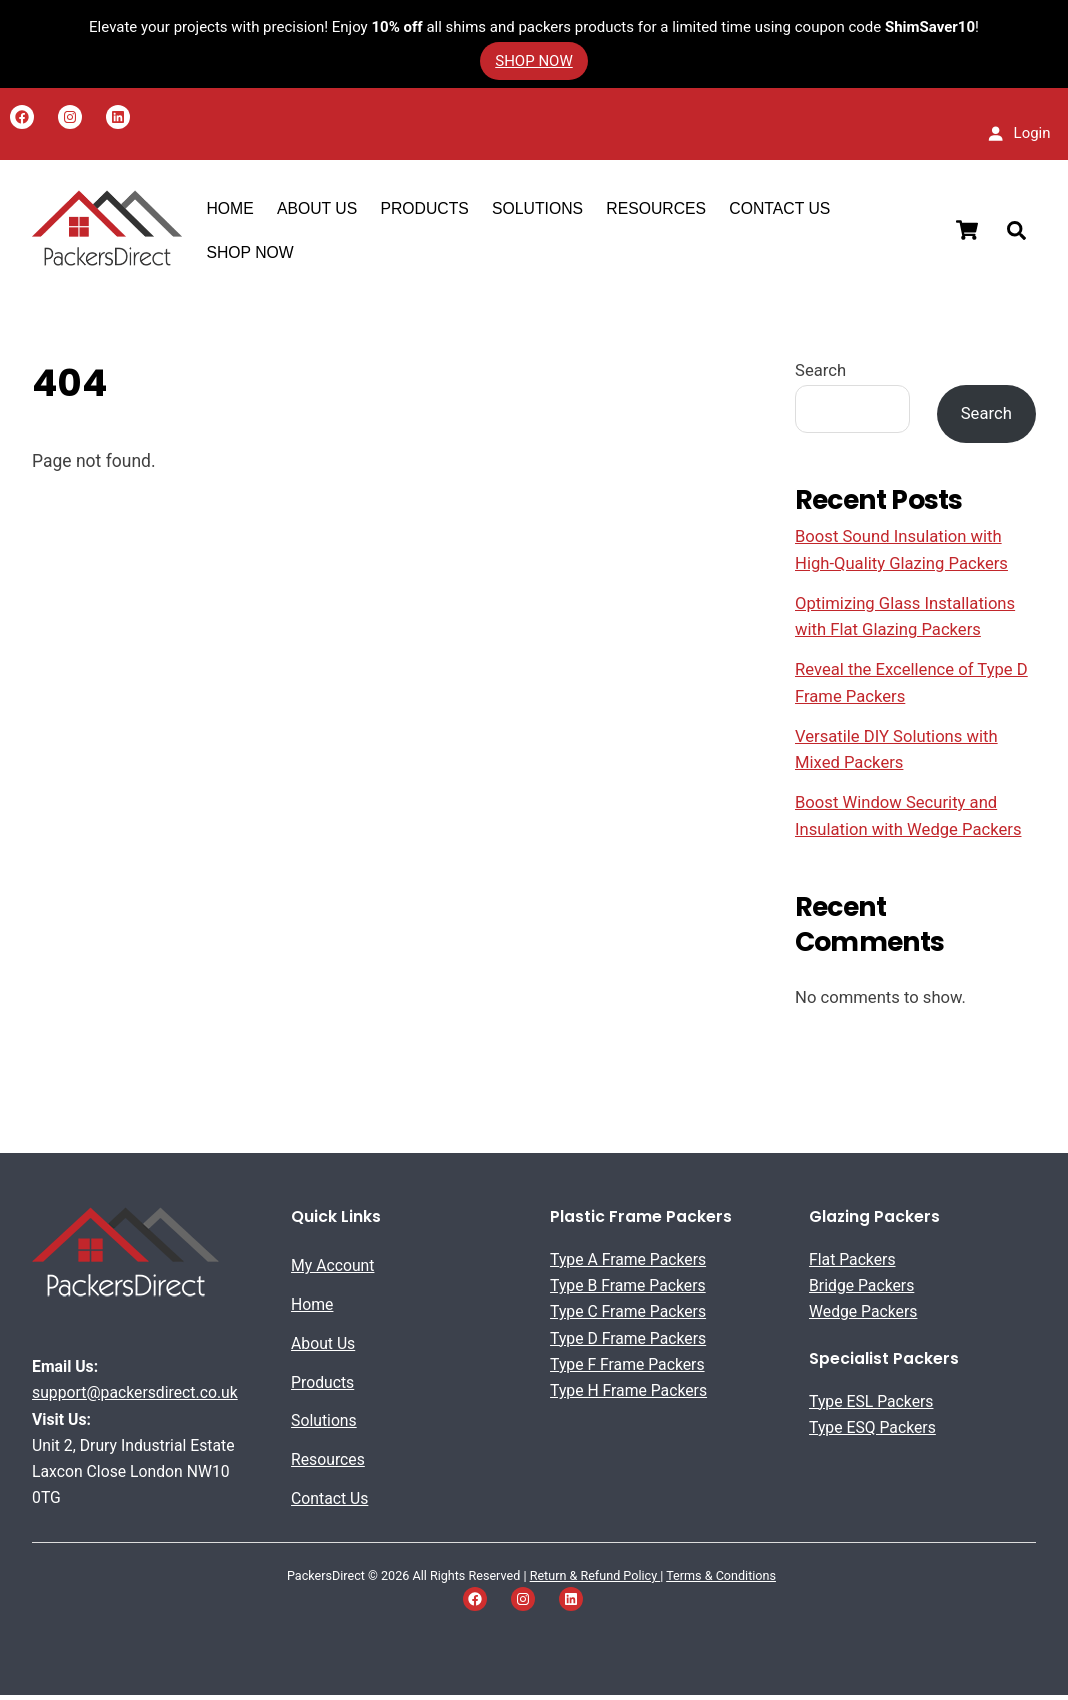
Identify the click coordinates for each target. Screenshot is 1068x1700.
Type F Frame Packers (627, 1369)
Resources (658, 210)
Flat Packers (852, 1264)
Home (231, 210)
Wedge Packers (863, 1316)
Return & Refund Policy (595, 1580)
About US (319, 210)
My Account (332, 1270)
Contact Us (781, 210)
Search (820, 375)
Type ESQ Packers (872, 1432)
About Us (323, 1348)
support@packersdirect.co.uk (135, 1397)
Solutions (539, 210)
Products (426, 210)
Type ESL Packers (871, 1405)
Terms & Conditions (721, 1580)
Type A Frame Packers (628, 1264)
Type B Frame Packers (628, 1290)
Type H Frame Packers (628, 1395)
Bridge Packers (861, 1290)
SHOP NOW (251, 254)
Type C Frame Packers (628, 1316)
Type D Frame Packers (628, 1342)
